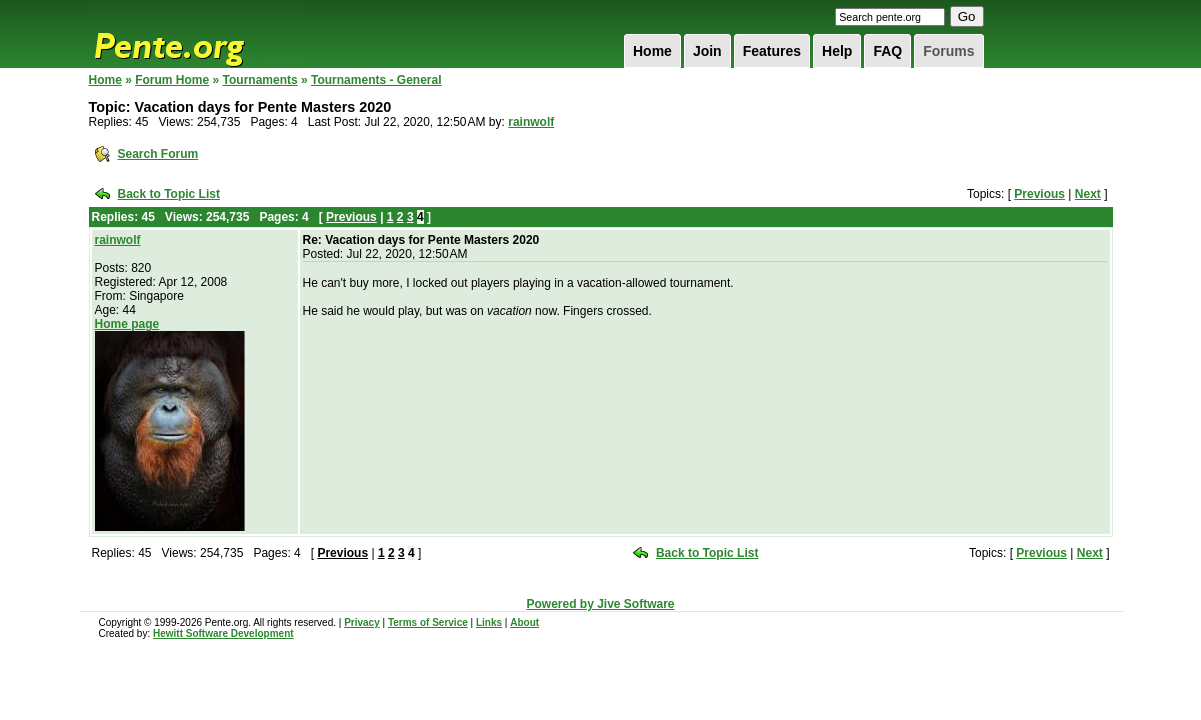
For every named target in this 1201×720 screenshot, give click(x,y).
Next (1088, 194)
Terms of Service (428, 622)
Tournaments (260, 80)
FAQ (887, 51)
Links (489, 622)
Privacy (362, 622)
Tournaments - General (376, 80)
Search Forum (158, 154)
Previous (1039, 194)
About (524, 622)
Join (707, 51)
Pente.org (195, 34)
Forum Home (172, 80)
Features (772, 51)
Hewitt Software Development (223, 633)
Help (837, 51)
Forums (948, 51)
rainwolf (531, 122)
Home (652, 51)
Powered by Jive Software (600, 604)
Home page (127, 324)
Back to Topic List (169, 194)
